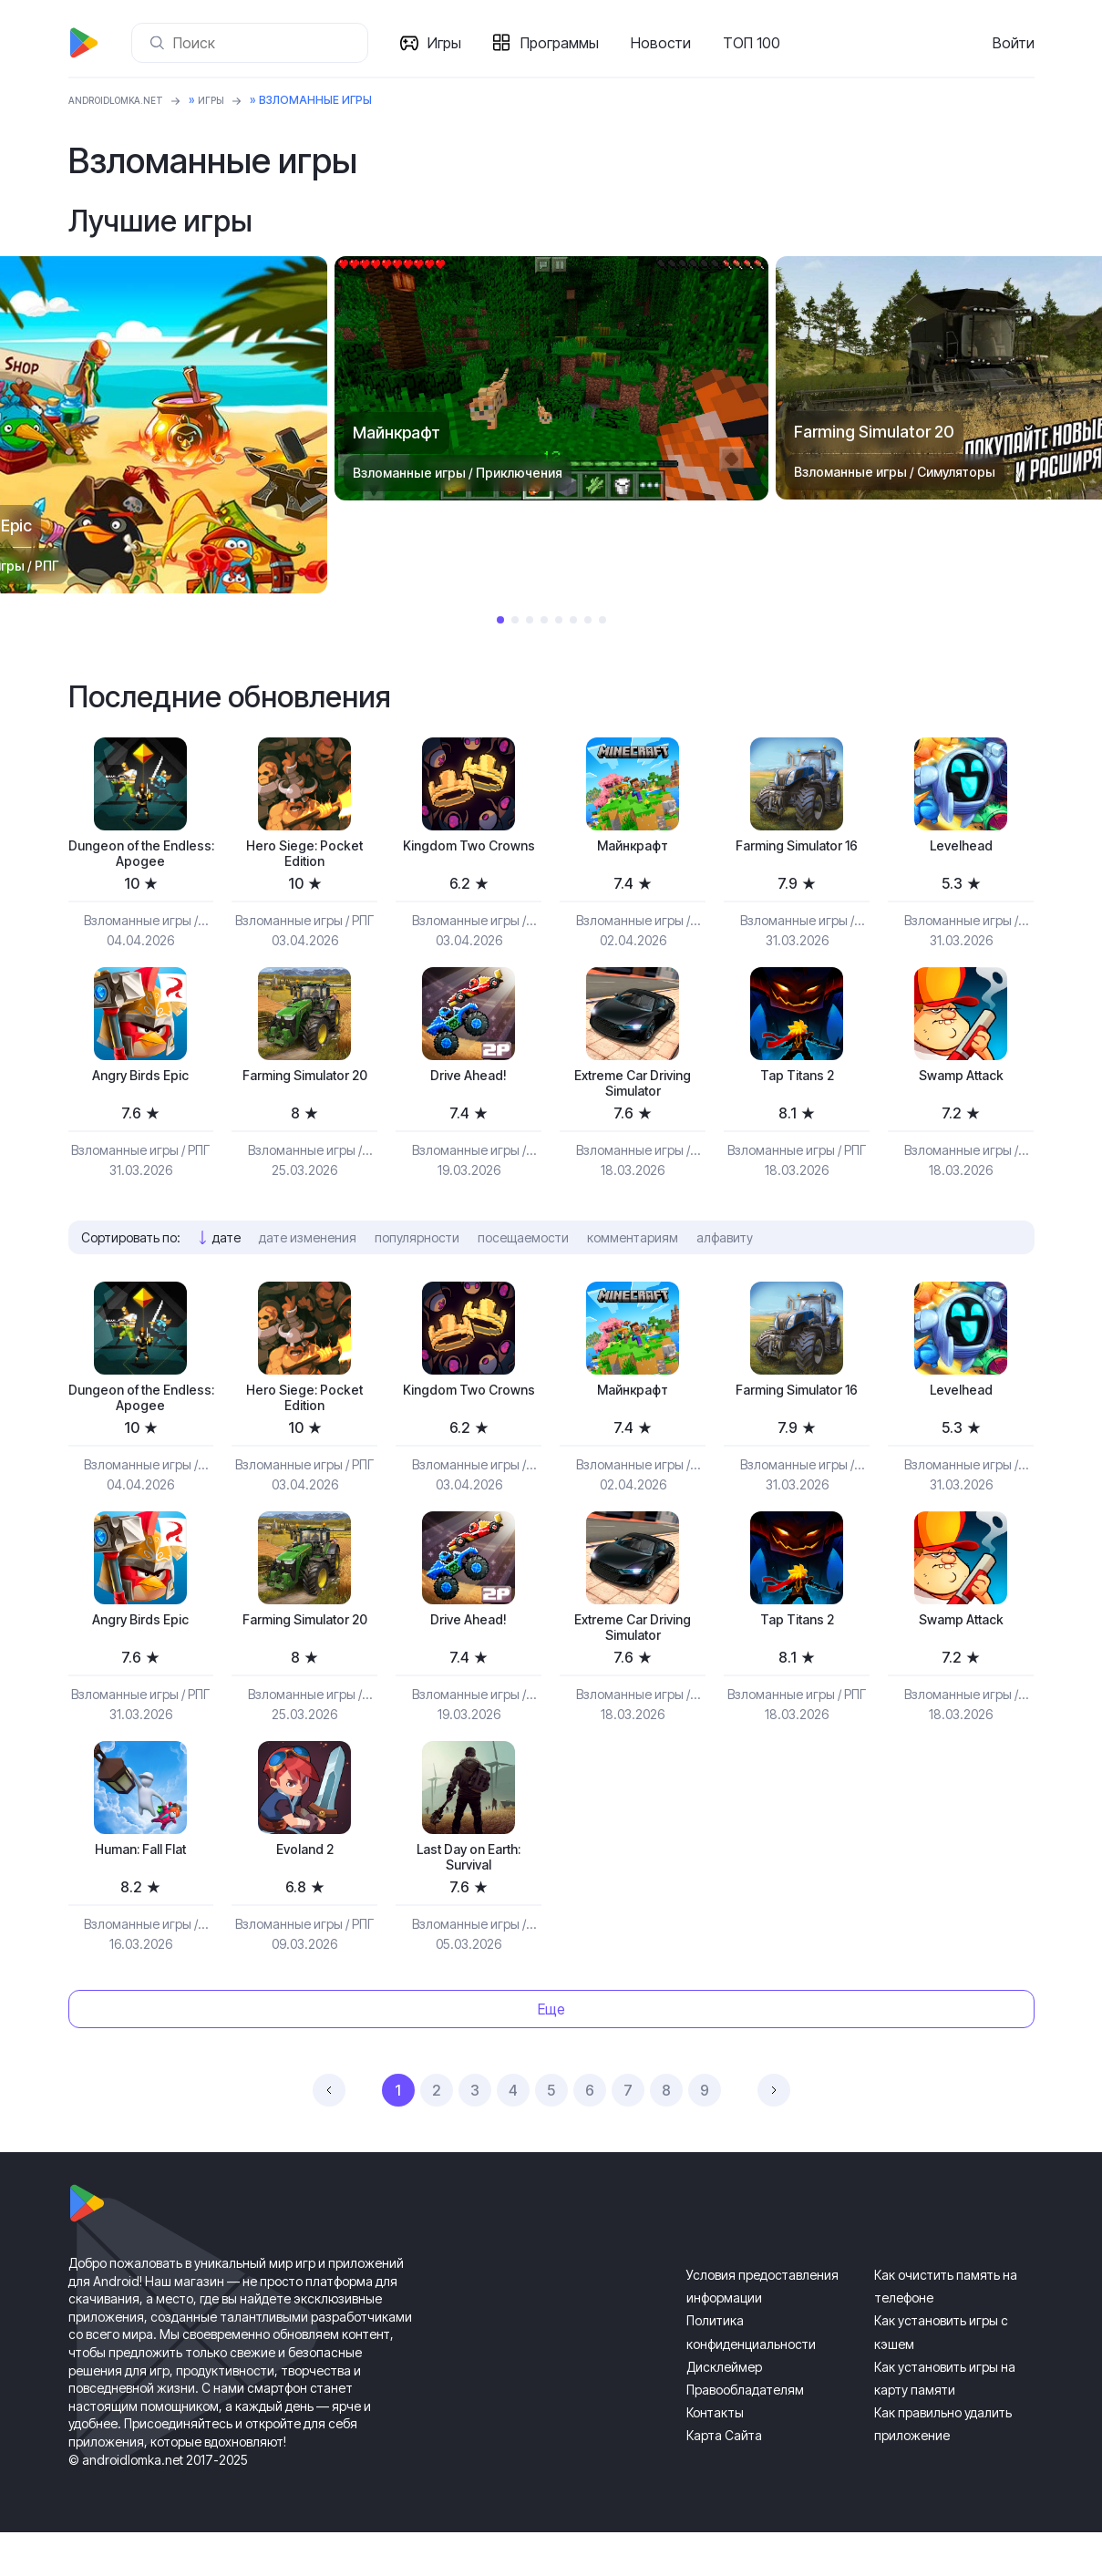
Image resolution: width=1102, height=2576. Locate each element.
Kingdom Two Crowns (469, 858)
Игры (452, 43)
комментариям (632, 1254)
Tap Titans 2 (797, 1087)
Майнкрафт (632, 848)
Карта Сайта (724, 2479)
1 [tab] (500, 619)
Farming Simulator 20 (304, 1097)
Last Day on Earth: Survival (468, 1897)
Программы (567, 43)
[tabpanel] (551, 378)
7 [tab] (588, 619)
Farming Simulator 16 (796, 858)
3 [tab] (529, 619)
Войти (1014, 43)
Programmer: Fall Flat (140, 1887)
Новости (668, 43)
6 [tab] (573, 619)
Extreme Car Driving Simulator (632, 1097)
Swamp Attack (960, 1087)
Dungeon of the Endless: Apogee (140, 858)
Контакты (715, 2456)
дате (226, 1254)
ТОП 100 (759, 43)
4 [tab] (544, 619)
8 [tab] (602, 619)
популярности (417, 1254)
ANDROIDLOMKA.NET (127, 100)
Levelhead (960, 848)
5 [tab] (558, 619)
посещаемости (523, 1254)
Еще (551, 2053)
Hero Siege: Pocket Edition (304, 858)
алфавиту (724, 1254)
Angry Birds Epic (140, 1087)
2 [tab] (515, 619)
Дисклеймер (724, 2410)
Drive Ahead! (469, 1087)
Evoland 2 (305, 1887)
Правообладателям (745, 2433)
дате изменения (307, 1254)
